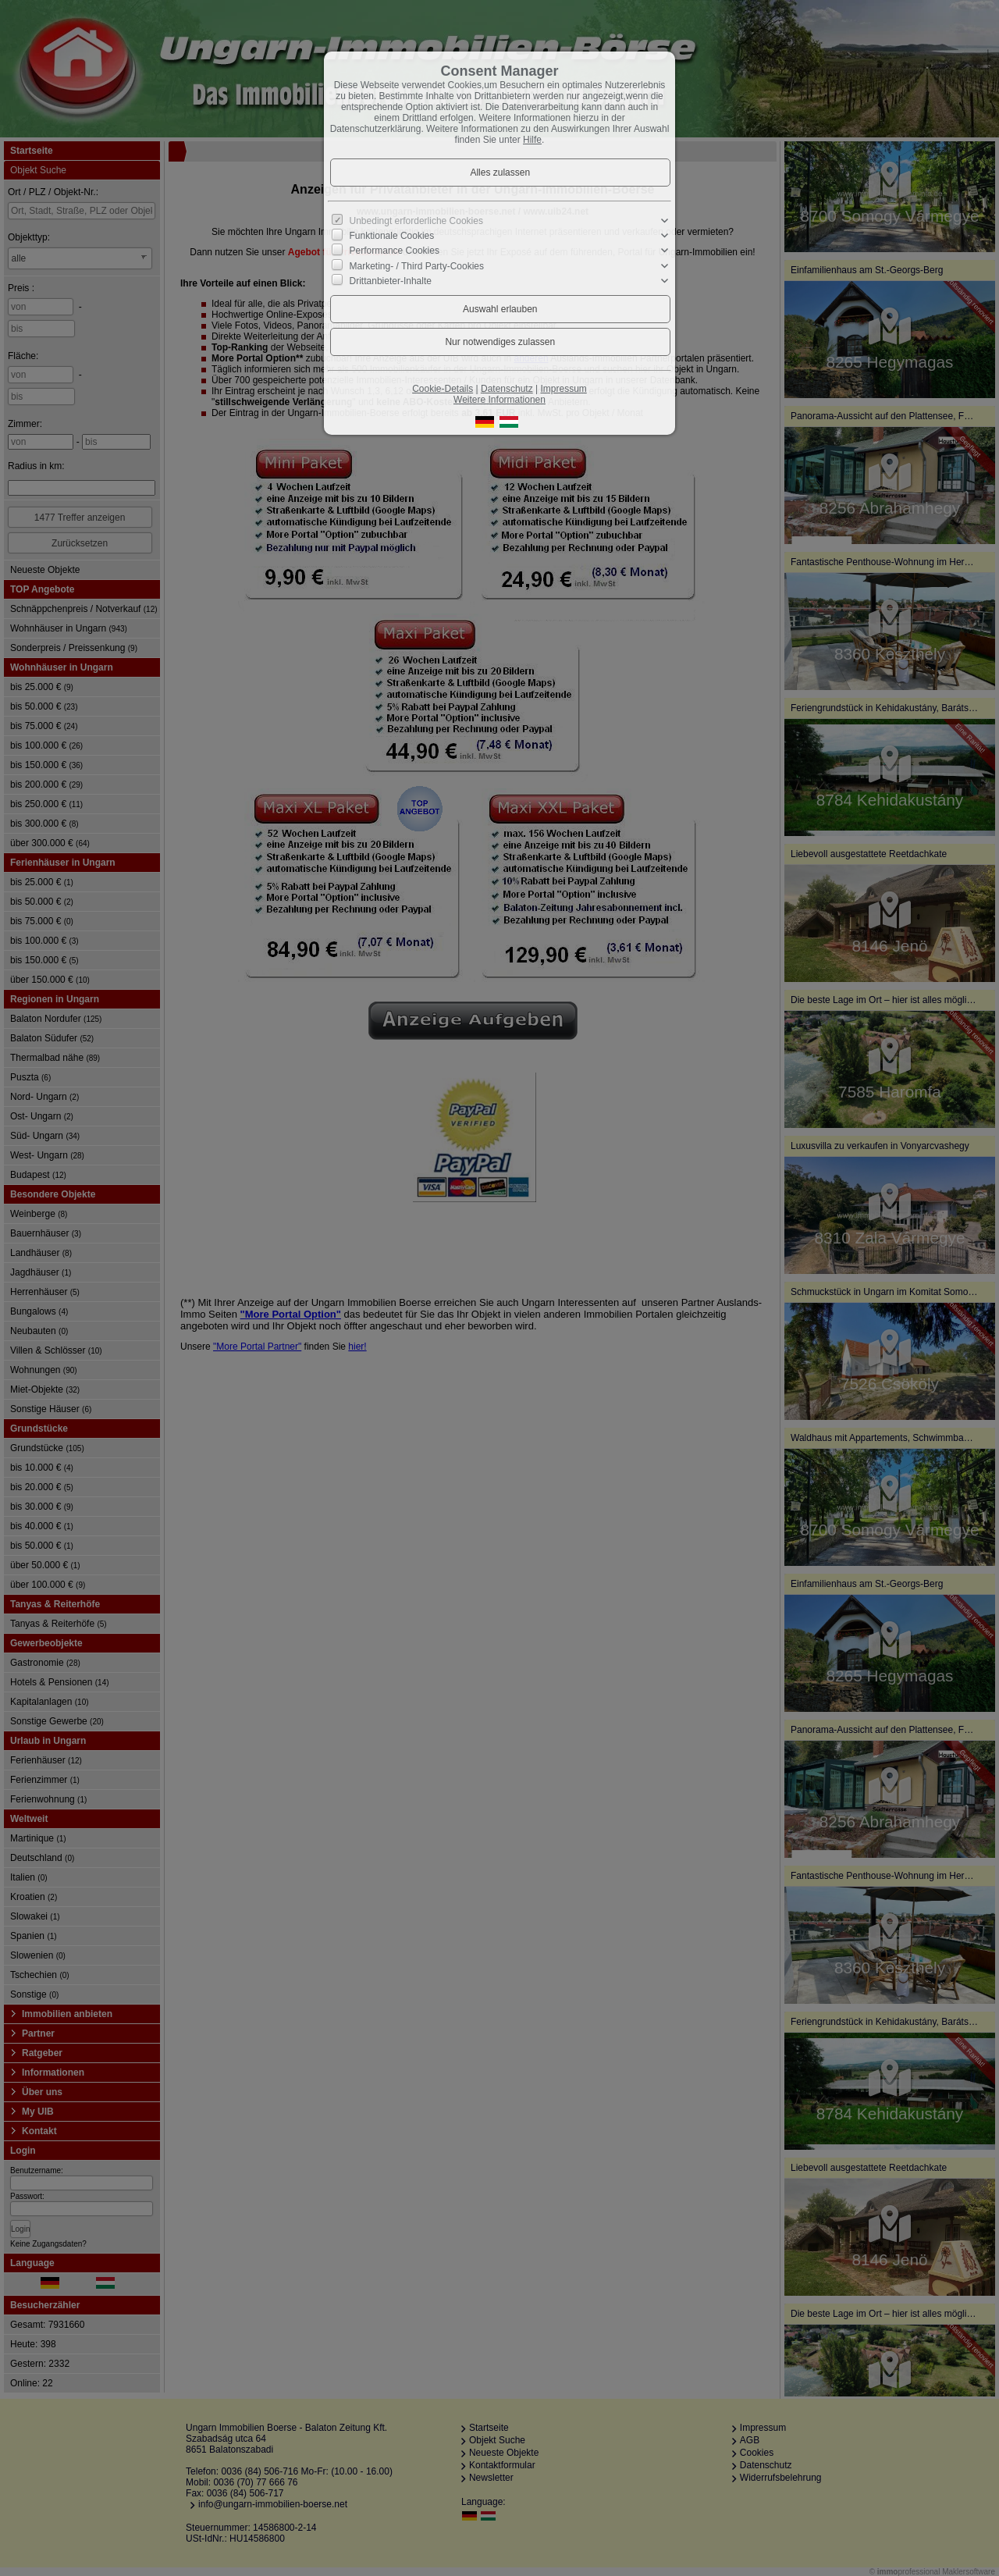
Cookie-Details (442, 388)
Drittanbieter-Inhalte (391, 281)
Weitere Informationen (499, 399)
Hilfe (532, 139)
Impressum (563, 388)
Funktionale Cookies (392, 235)
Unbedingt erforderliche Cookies (416, 220)
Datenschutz (507, 388)
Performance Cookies (394, 250)
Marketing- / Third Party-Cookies (417, 265)
